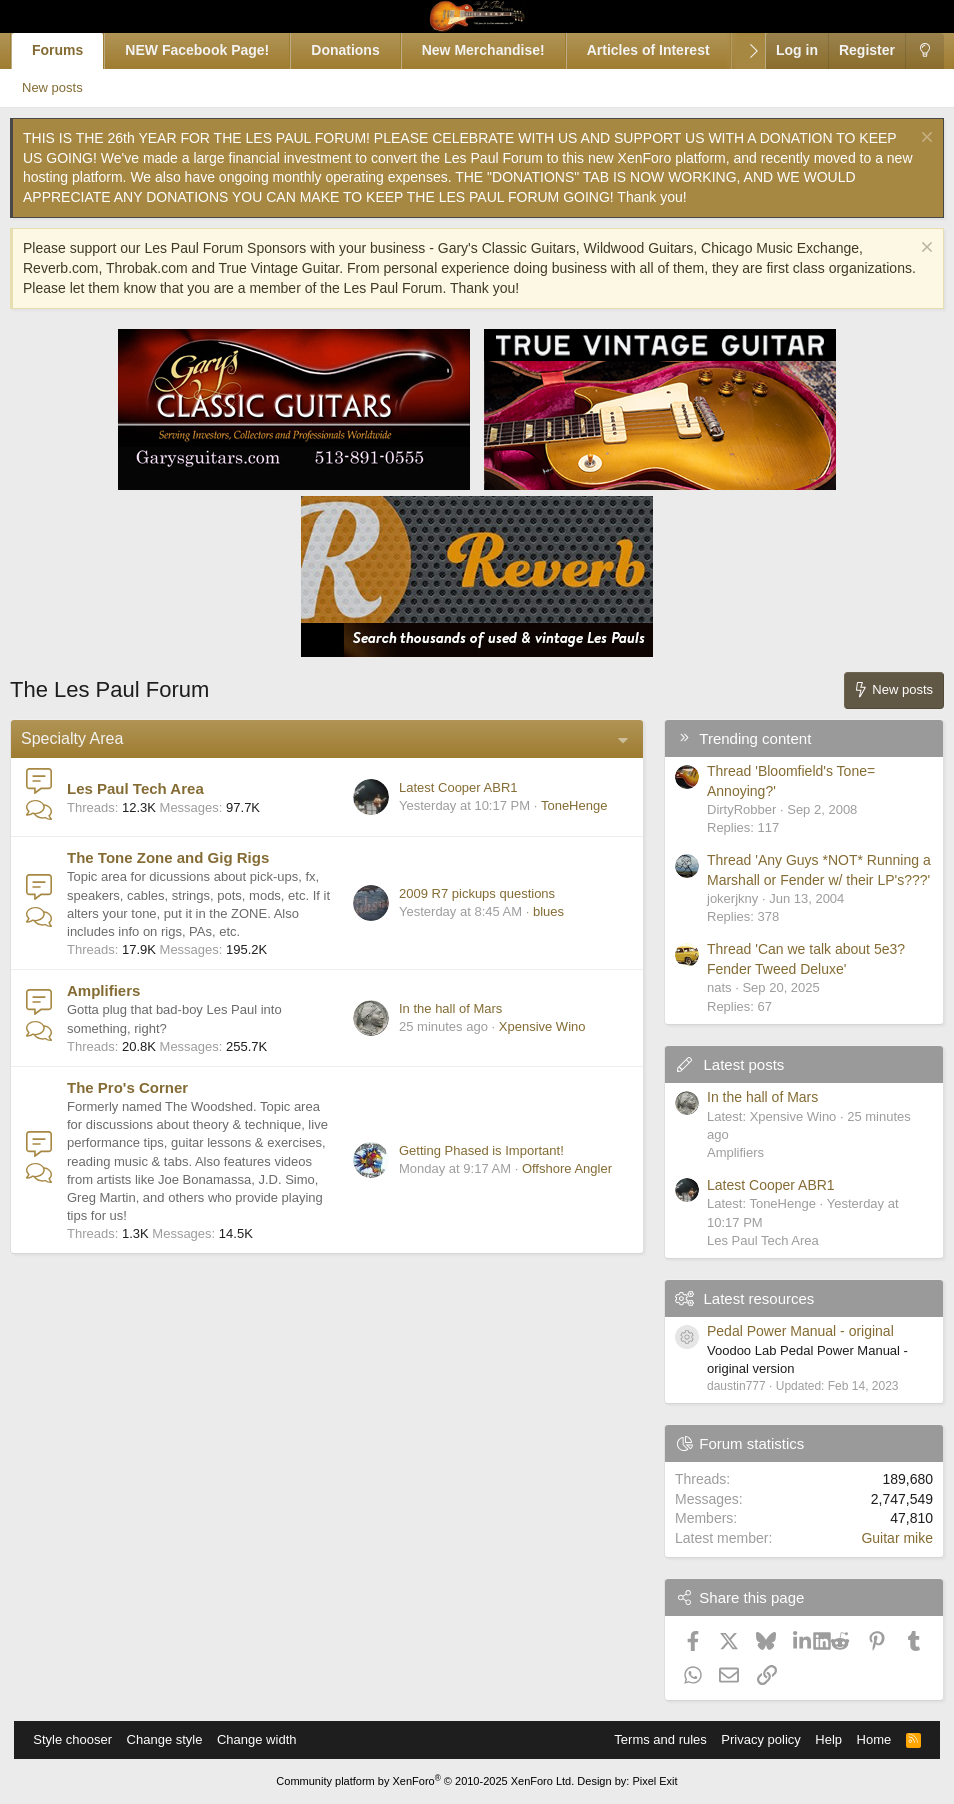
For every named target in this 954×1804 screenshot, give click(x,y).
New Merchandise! (497, 50)
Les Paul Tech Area (149, 788)
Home (864, 1739)
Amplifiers (117, 1009)
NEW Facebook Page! (212, 50)
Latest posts (729, 1064)
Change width (267, 1739)
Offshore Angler (553, 1196)
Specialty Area (86, 738)
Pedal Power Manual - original (786, 1331)
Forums (71, 50)
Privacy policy (750, 1739)
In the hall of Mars (436, 1026)
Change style (175, 1739)
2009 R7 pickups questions (463, 902)
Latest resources (744, 1298)
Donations (360, 50)
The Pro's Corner (141, 1105)
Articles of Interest (662, 50)
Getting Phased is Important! (467, 1177)
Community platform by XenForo (425, 1781)
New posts (76, 87)
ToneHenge (560, 805)
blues (534, 921)
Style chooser (82, 1739)
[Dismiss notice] (910, 139)
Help (818, 1739)
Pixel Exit (654, 1781)
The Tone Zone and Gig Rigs (182, 857)
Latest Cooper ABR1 (444, 787)
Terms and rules (650, 1739)
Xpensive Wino (527, 1044)
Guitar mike (883, 1538)
